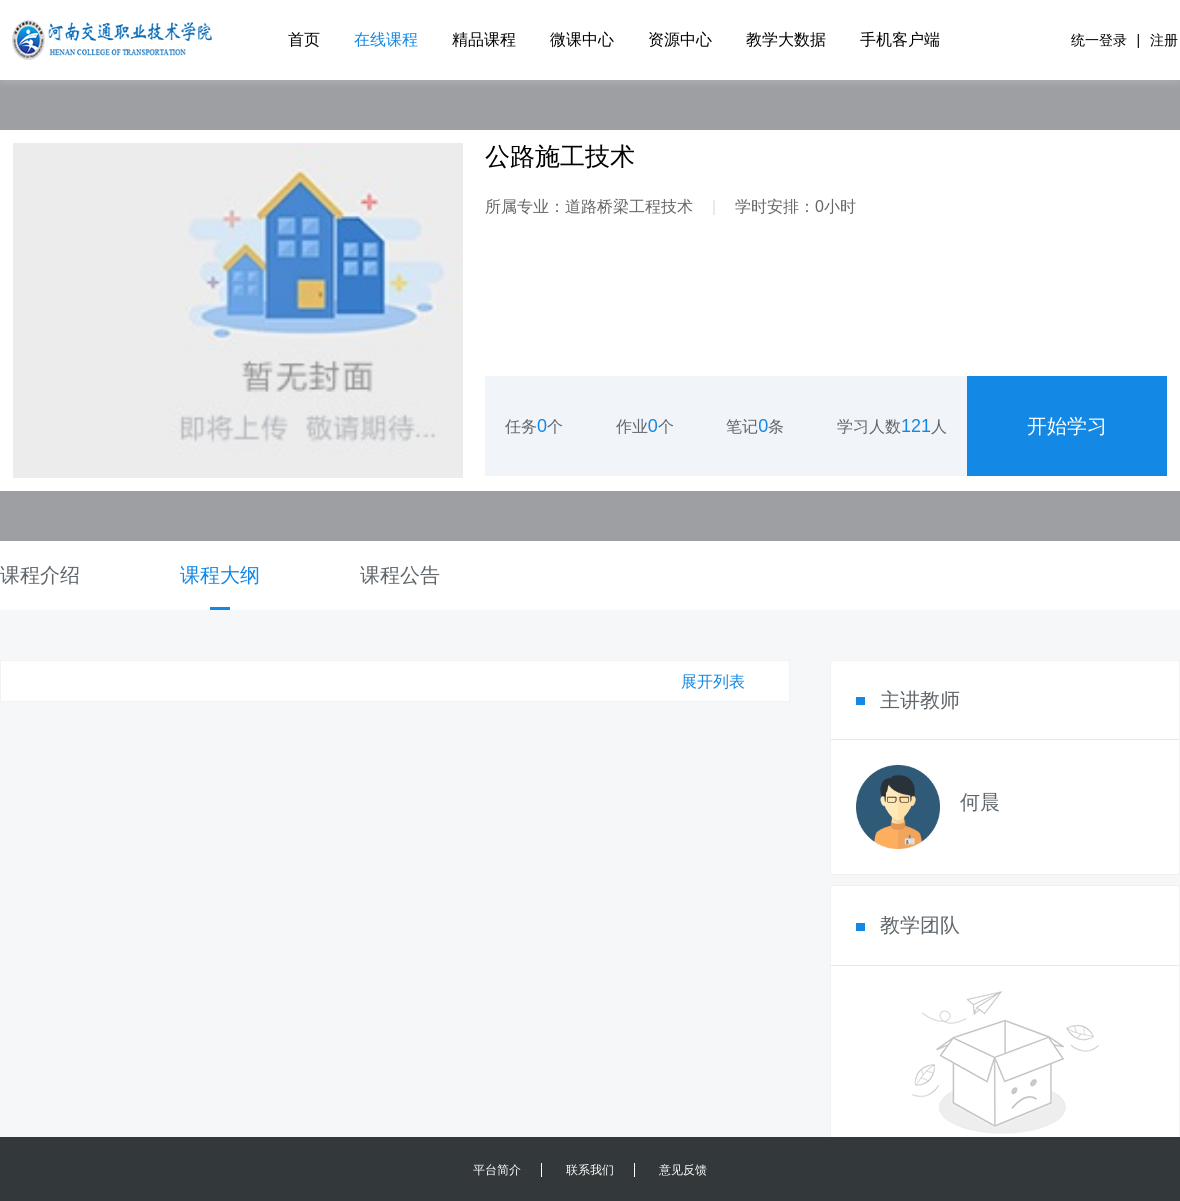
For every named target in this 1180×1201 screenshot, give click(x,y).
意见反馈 (683, 1170)
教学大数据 (786, 39)
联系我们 (590, 1170)
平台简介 (497, 1170)
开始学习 (1067, 426)
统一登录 (1099, 40)
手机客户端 (900, 39)
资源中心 (680, 39)
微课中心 (582, 39)
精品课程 (484, 39)
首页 (304, 39)
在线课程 (386, 39)
